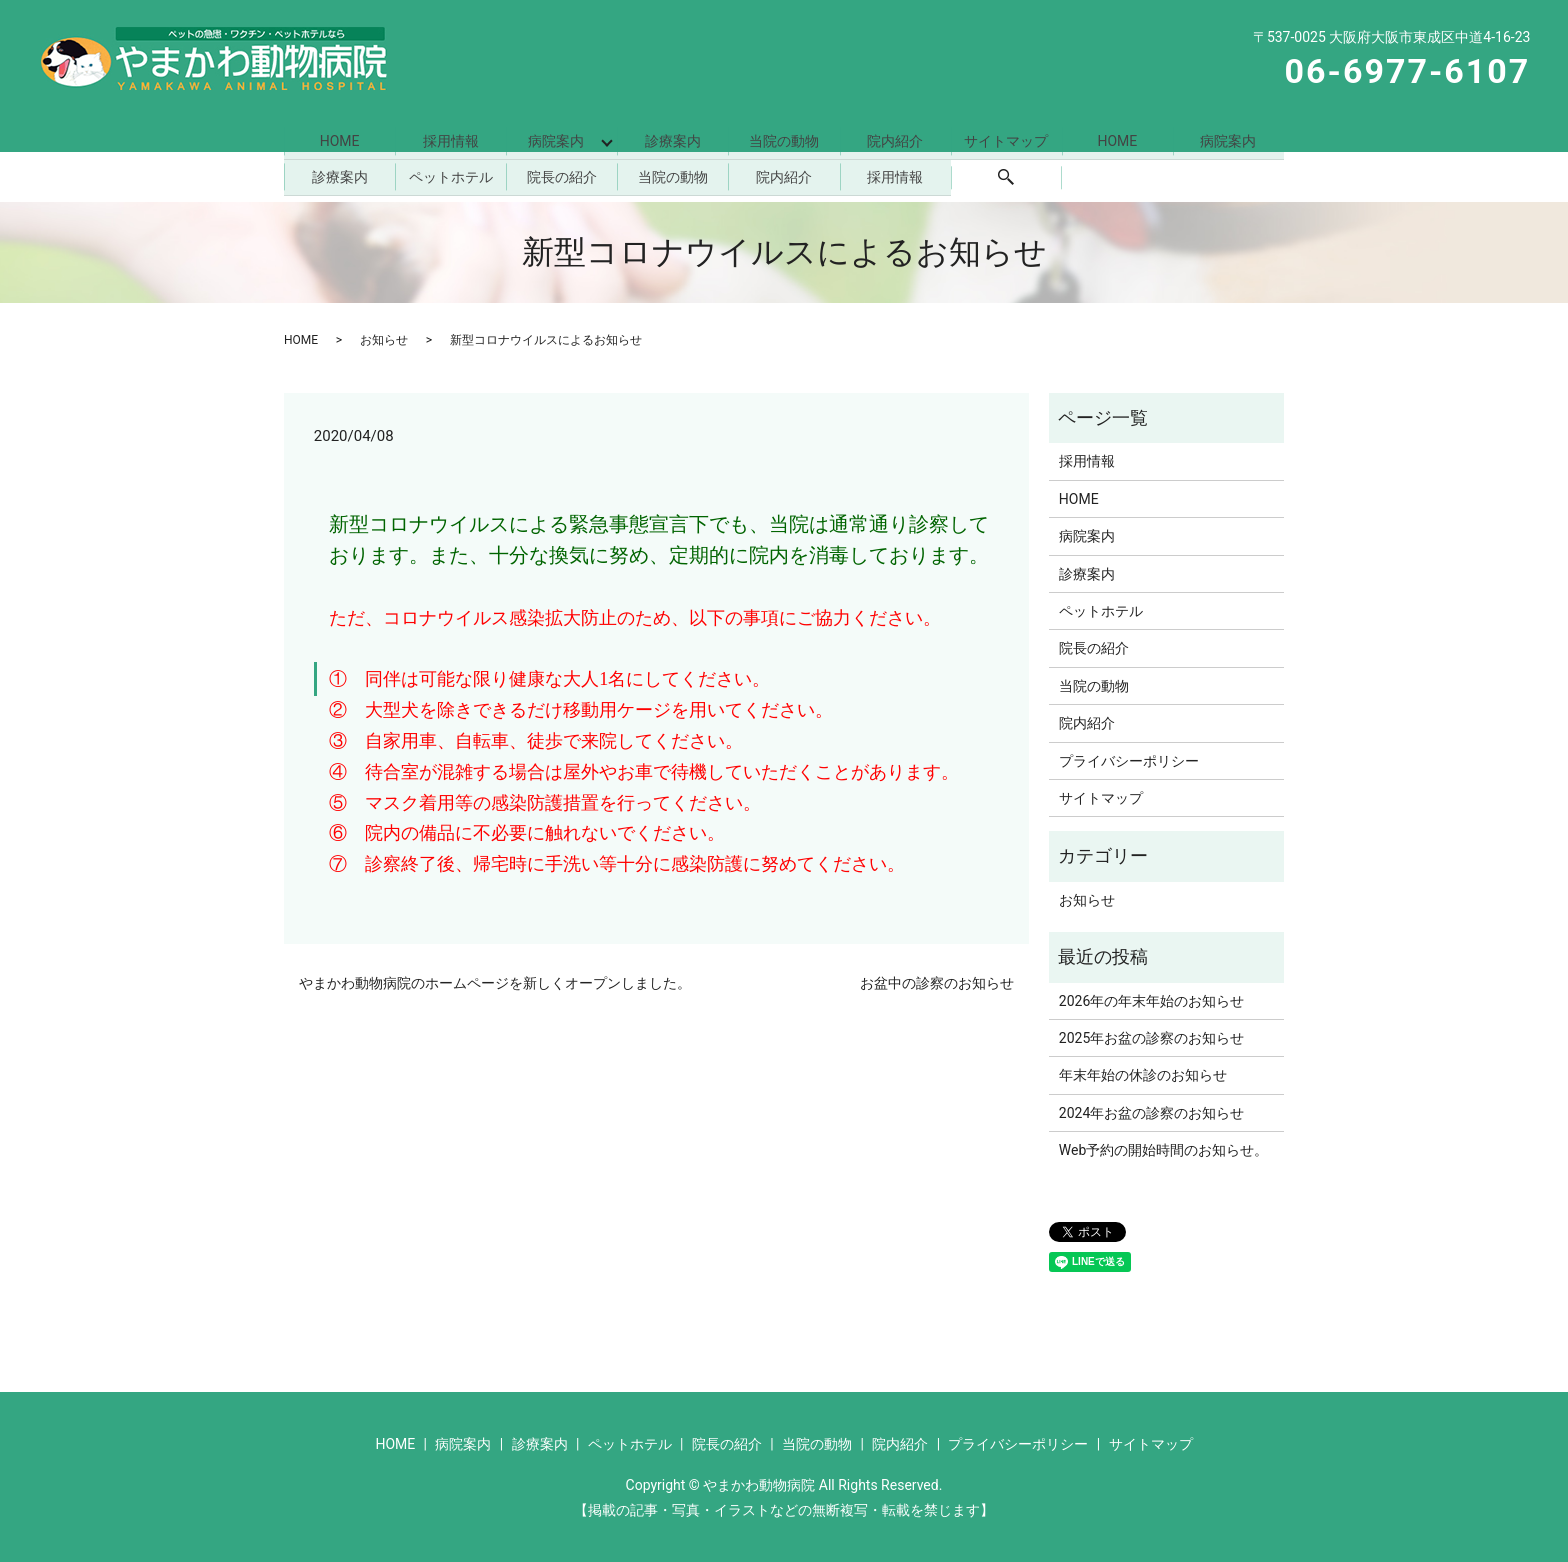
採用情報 (451, 140)
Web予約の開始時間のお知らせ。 (1164, 1147)
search (1006, 175)
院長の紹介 (562, 174)
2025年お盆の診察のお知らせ (1151, 1035)
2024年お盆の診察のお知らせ (1151, 1109)
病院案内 (555, 140)
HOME (340, 140)
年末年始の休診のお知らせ (1143, 1072)
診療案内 (673, 140)
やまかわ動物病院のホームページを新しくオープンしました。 (495, 980)
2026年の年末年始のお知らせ (1151, 997)
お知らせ (384, 336)
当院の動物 (784, 140)
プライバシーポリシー (1129, 757)
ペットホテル (451, 174)
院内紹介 (895, 140)
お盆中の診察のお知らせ (937, 980)
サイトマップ (1006, 140)
